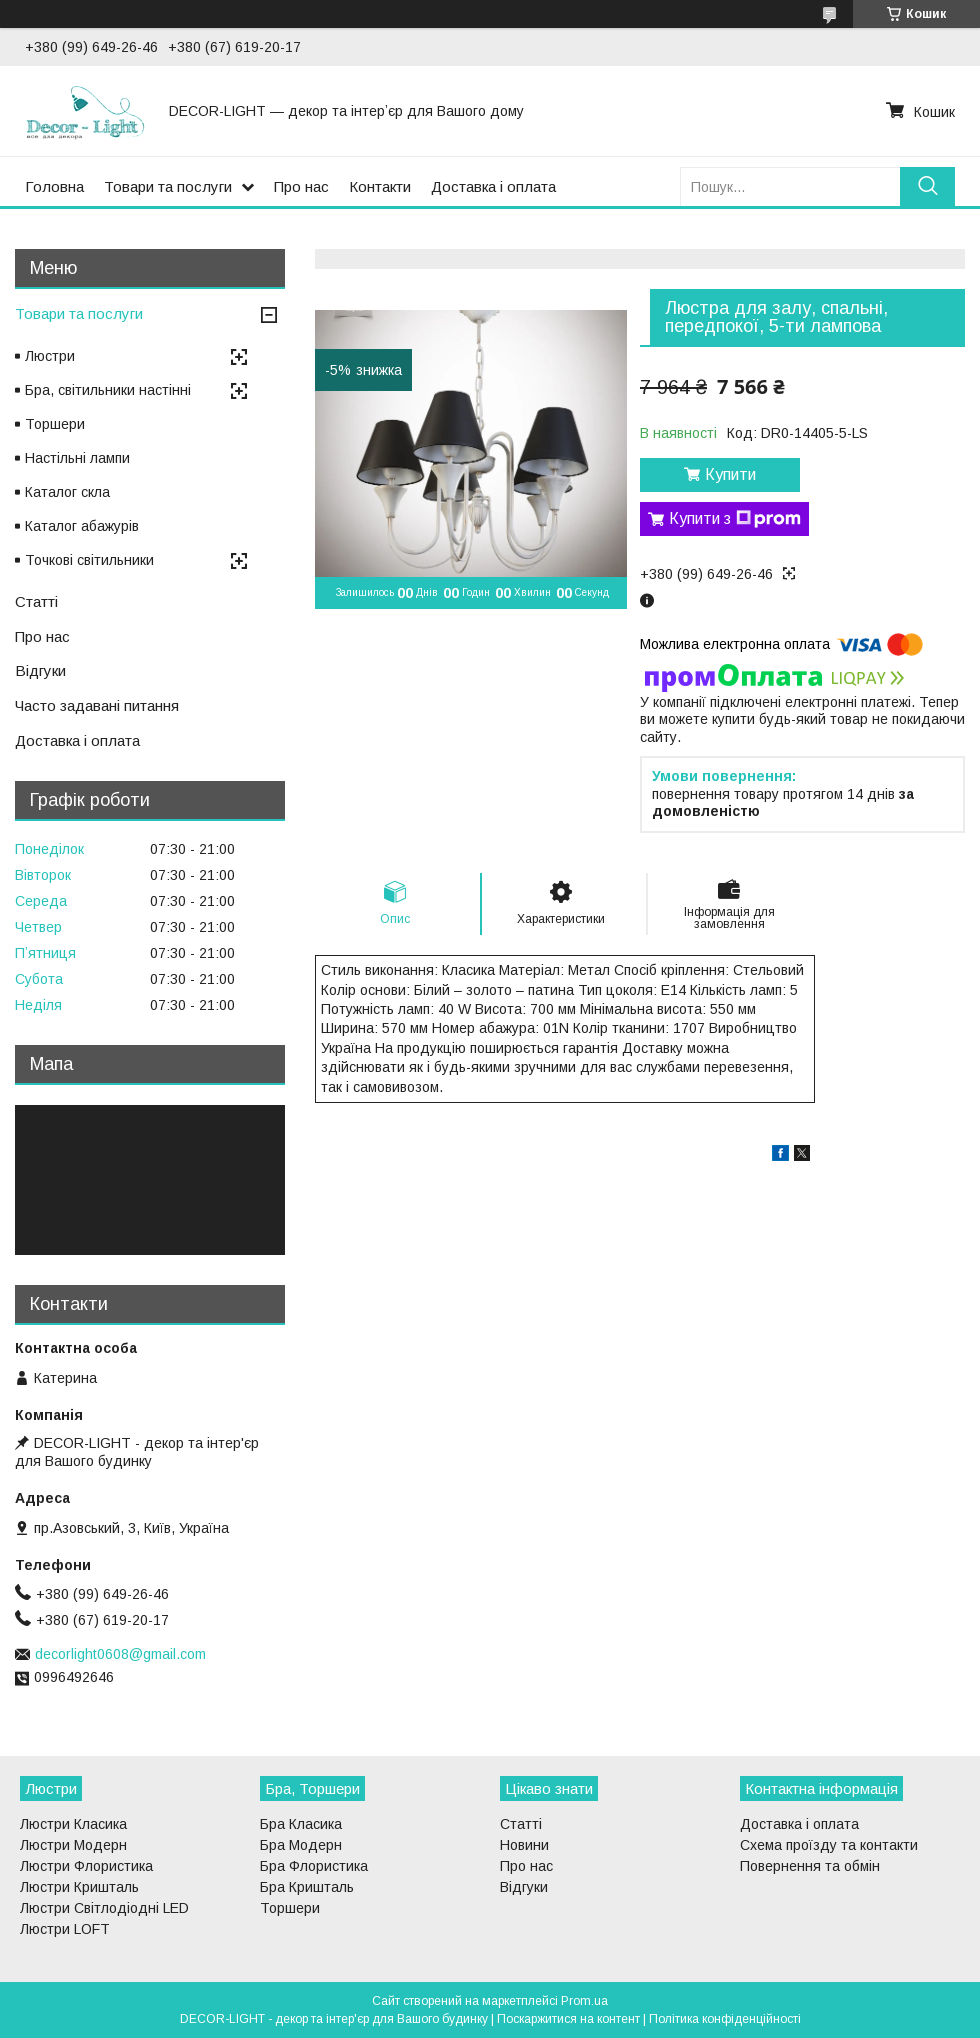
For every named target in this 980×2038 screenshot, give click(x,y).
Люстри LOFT (65, 1929)
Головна (54, 186)
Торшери (55, 424)
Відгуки (40, 670)
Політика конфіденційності (725, 2019)
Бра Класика (301, 1824)
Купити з (735, 519)
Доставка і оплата (493, 186)
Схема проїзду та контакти (829, 1845)
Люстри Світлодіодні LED (104, 1908)
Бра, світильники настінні (108, 390)
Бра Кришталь (307, 1887)
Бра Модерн (301, 1845)
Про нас (301, 186)
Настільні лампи (77, 458)
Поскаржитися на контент (568, 2019)
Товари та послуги (168, 186)
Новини (524, 1845)
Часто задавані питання (97, 705)
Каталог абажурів (82, 526)
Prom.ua (584, 2001)
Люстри (50, 356)
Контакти (380, 186)
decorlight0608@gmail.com (120, 1654)
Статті (36, 601)
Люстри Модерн (73, 1845)
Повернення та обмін (810, 1866)
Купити (730, 474)
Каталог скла (67, 492)
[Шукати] (927, 186)
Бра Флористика (314, 1866)
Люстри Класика (73, 1824)
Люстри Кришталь (79, 1887)
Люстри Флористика (86, 1866)
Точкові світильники (89, 560)
